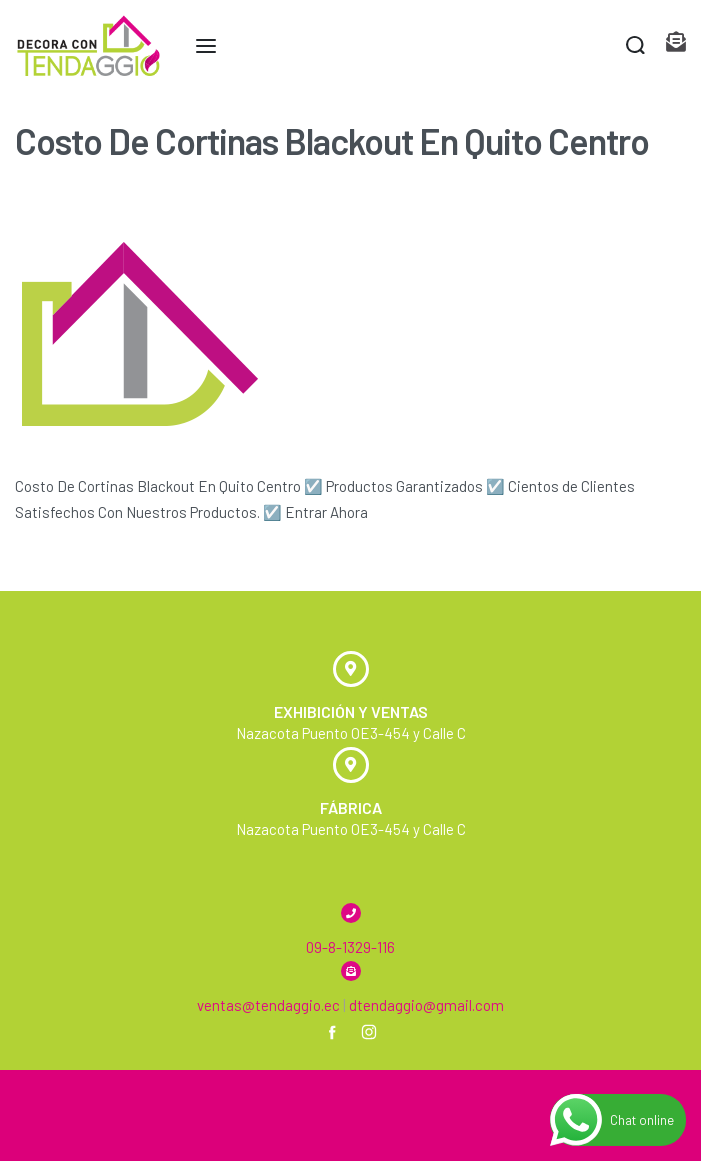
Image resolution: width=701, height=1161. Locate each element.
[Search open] (635, 45)
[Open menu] (206, 46)
